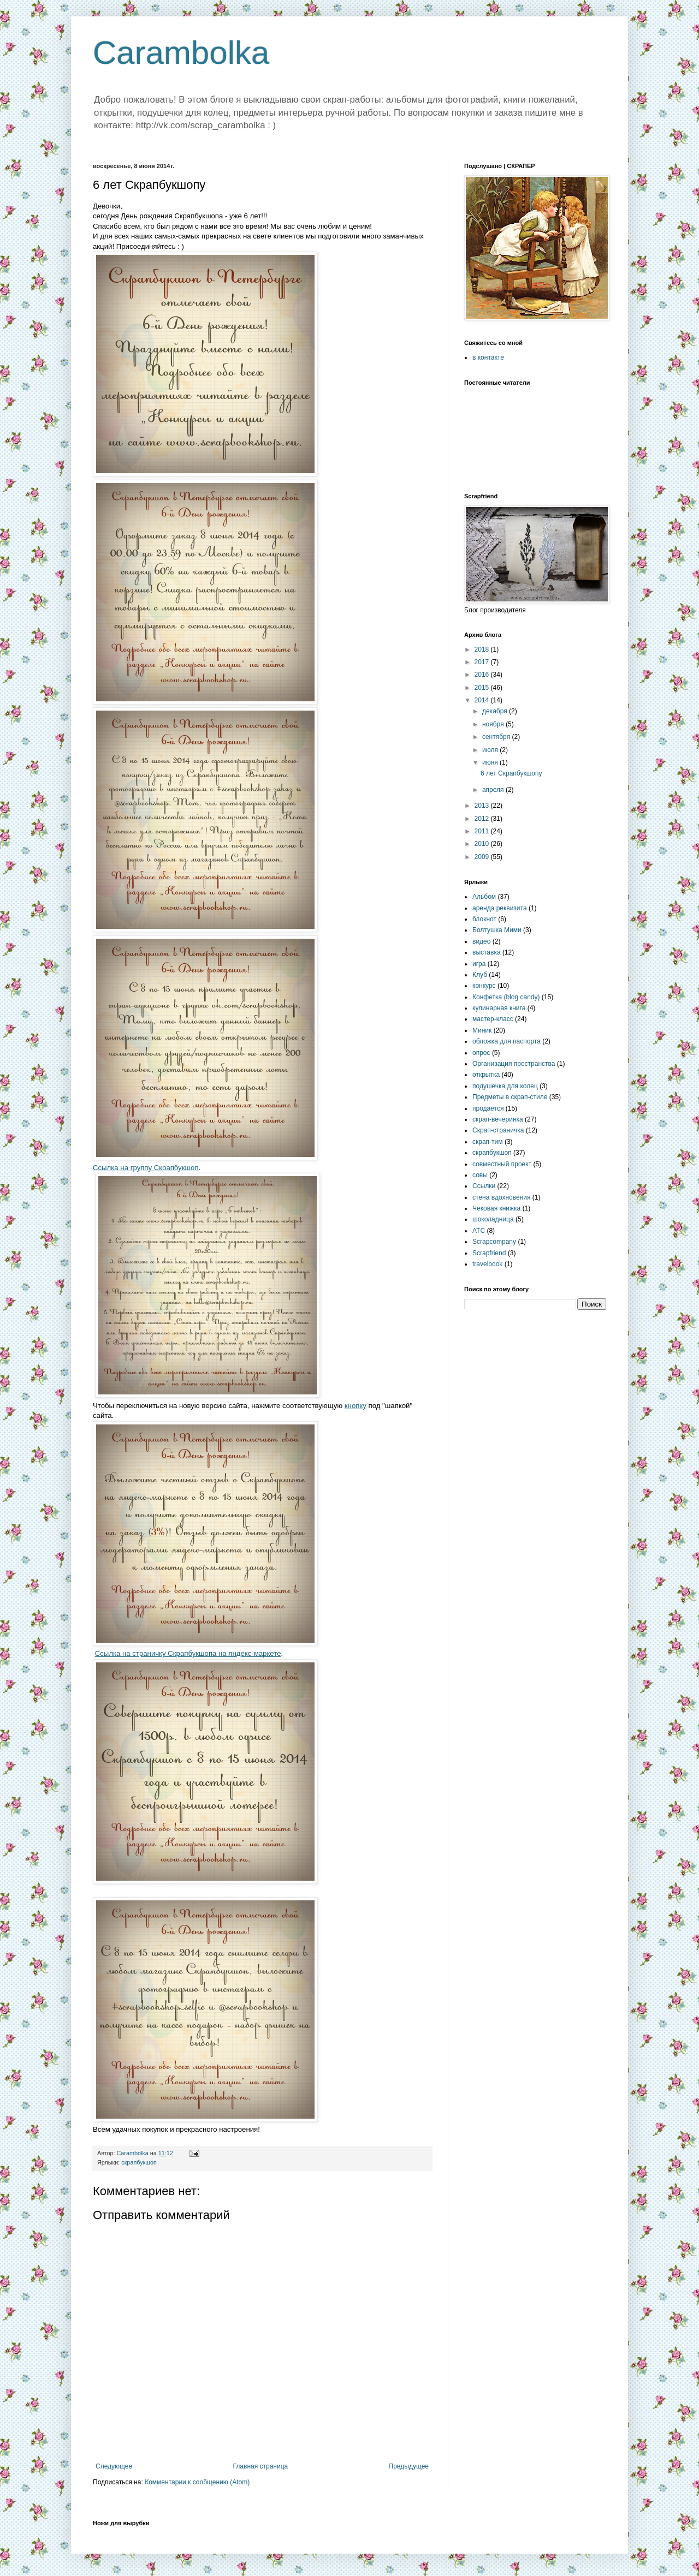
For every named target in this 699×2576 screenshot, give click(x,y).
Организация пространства (513, 1064)
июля (491, 750)
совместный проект (501, 1164)
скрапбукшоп (139, 2162)
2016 (483, 674)
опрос (481, 1053)
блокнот (484, 919)
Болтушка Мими (497, 930)
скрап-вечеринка (497, 1119)
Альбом (484, 897)
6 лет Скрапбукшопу (511, 773)
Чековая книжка (496, 1208)
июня (491, 762)
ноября (494, 724)
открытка (486, 1074)
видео (481, 941)
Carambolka (181, 52)
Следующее (114, 2466)
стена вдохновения (501, 1197)
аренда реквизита (499, 908)
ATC (478, 1231)
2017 (483, 662)
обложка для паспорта (506, 1041)
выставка (486, 952)
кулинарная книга (498, 1008)
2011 (483, 831)
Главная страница (260, 2466)
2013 (483, 805)
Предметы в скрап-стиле (509, 1097)
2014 (483, 700)
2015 (483, 687)
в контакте (488, 357)
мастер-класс (492, 1019)
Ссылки (483, 1186)
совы (480, 1175)
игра (478, 964)
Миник (481, 1030)
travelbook (487, 1264)
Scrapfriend (489, 1253)
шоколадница (493, 1219)
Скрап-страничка (498, 1130)
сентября (497, 737)
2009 (483, 857)
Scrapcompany (494, 1241)
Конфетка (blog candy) (506, 997)
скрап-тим (487, 1142)
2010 (483, 844)
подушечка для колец (505, 1086)
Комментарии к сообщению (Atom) (197, 2482)
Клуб (479, 975)
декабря (495, 711)
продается (487, 1108)
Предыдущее (409, 2466)
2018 (483, 649)
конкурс (484, 985)
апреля (494, 790)
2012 (483, 818)
